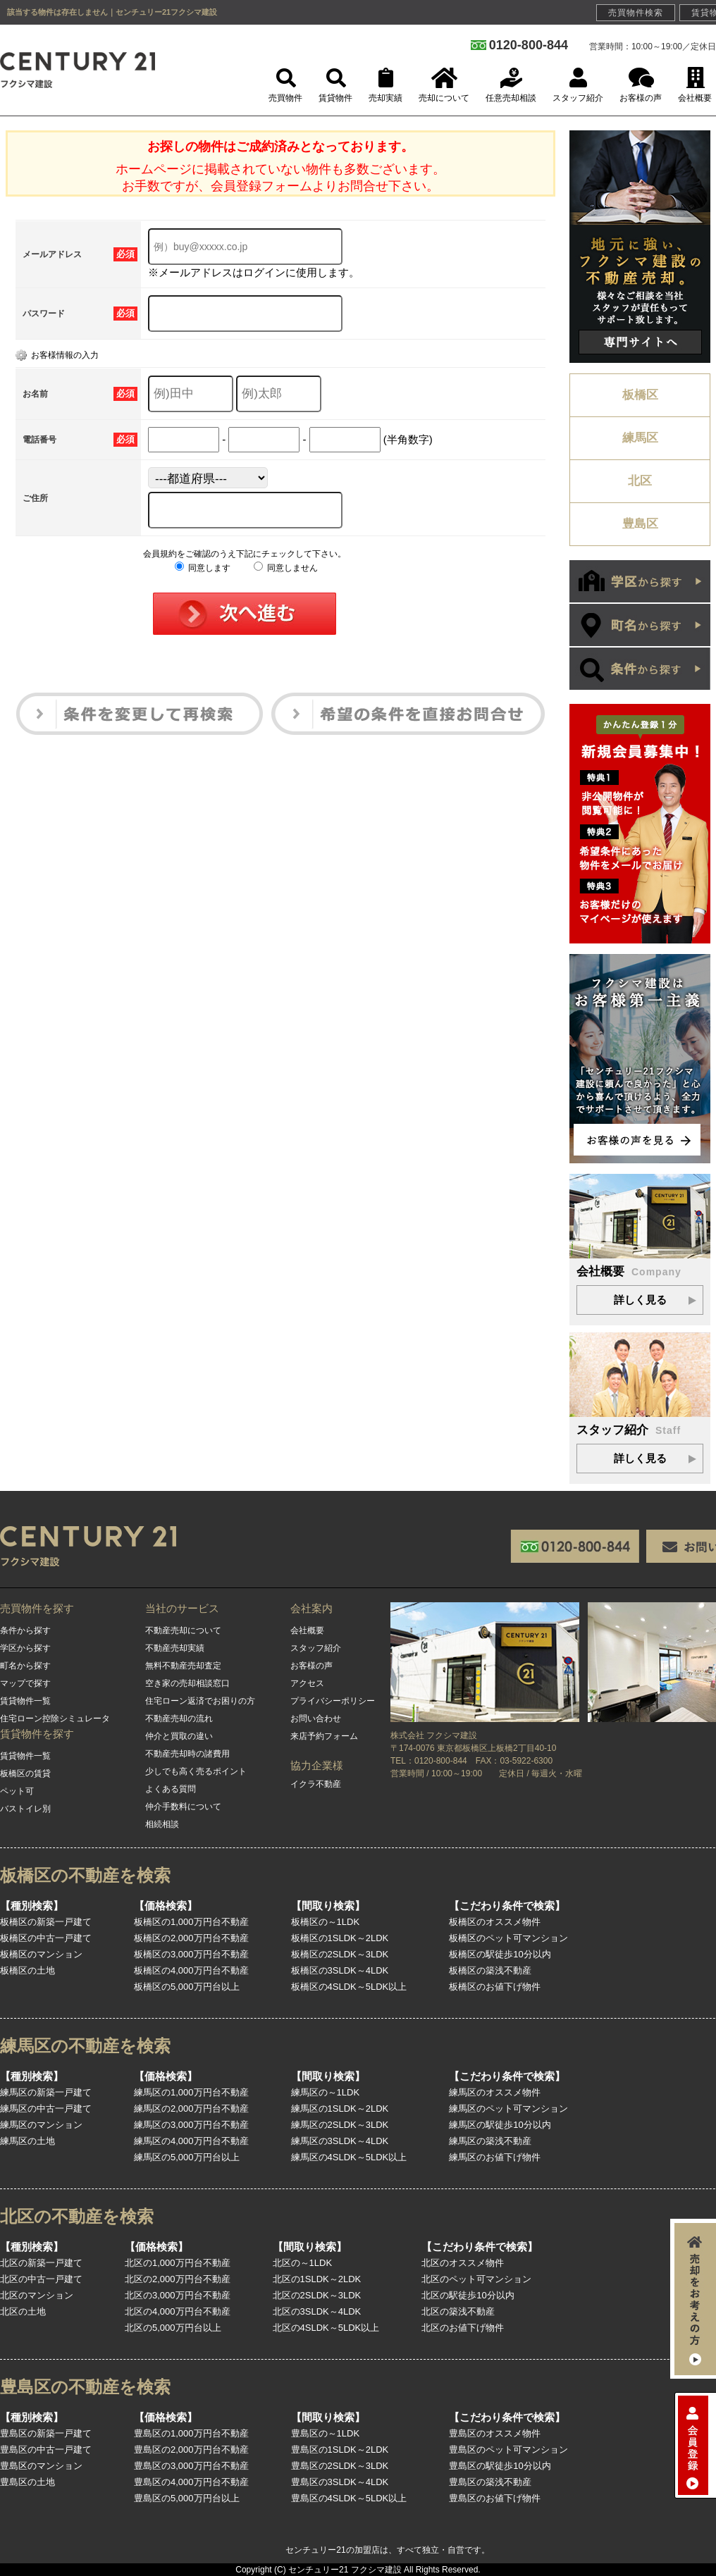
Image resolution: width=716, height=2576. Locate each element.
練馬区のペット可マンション (508, 2108)
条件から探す (25, 1630)
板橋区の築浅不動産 (490, 1970)
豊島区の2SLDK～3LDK (340, 2465)
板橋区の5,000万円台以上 (187, 1986)
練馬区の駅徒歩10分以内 (499, 2124)
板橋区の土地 (27, 1970)
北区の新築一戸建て (41, 2263)
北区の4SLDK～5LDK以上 (326, 2327)
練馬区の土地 (27, 2141)
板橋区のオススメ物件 (495, 1921)
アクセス (307, 1683)
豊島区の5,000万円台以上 (187, 2498)
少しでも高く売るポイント (196, 1771)
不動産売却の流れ (179, 1718)
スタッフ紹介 (315, 1648)
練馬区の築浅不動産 (490, 2141)
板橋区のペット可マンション (508, 1938)
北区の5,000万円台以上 (173, 2327)
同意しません (286, 568)
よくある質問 (170, 1789)
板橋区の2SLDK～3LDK (340, 1954)
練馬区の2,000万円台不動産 (191, 2108)
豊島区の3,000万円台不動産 (191, 2465)
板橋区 (640, 395)
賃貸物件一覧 (25, 1701)
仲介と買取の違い (179, 1736)
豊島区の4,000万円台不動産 (191, 2482)
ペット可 (17, 1791)
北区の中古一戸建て (41, 2279)
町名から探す (25, 1666)
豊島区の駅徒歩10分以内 (499, 2465)
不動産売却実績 (174, 1648)
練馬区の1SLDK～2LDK (340, 2108)
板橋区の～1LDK (325, 1921)
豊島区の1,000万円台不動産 (191, 2433)
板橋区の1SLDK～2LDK (340, 1938)
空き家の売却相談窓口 (187, 1683)
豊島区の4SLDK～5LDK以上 (349, 2498)
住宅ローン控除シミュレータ (55, 1718)
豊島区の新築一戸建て (46, 2433)
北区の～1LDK (303, 2263)
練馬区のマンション (41, 2124)
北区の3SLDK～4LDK (317, 2311)
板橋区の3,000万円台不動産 (191, 1954)
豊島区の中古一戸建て (46, 2449)
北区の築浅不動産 (458, 2311)
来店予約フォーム (324, 1736)
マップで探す (25, 1683)
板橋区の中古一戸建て (46, 1938)
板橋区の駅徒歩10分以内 (499, 1954)
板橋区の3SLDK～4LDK (340, 1970)
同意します (202, 568)
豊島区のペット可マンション (508, 2449)
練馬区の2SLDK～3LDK (340, 2124)
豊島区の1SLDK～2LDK (340, 2449)
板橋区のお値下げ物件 (495, 1986)
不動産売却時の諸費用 (187, 1754)
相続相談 (162, 1824)
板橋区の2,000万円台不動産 (191, 1938)
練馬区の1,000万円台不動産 (191, 2092)
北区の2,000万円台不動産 (177, 2279)
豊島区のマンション (41, 2465)
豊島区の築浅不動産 (490, 2482)
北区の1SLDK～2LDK (317, 2279)
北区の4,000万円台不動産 (177, 2311)
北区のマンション (36, 2295)
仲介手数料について (183, 1807)
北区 (640, 481)
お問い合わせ (315, 1718)
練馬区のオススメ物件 (495, 2092)
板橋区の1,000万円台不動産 (191, 1921)
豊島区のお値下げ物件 (495, 2498)
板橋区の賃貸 (25, 1773)
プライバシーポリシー (332, 1701)
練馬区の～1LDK (325, 2092)
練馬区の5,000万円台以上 (187, 2157)
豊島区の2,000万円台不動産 (191, 2449)
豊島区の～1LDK (325, 2433)
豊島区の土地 (27, 2482)
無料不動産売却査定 (183, 1666)
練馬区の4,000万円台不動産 (191, 2141)
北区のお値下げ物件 (462, 2327)
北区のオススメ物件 (462, 2263)
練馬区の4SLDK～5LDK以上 (349, 2157)
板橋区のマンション (41, 1954)
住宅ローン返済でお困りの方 (200, 1701)
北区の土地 (23, 2311)
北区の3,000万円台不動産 (177, 2295)
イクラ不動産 (315, 1784)
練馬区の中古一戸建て (46, 2108)
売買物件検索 (635, 13)
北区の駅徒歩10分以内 (467, 2295)
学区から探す (25, 1648)
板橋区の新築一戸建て (46, 1921)
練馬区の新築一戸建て (46, 2092)
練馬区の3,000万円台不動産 (191, 2124)
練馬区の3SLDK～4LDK (340, 2141)
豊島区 (640, 524)
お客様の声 (311, 1666)
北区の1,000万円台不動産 (177, 2263)
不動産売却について (183, 1630)
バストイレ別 (25, 1809)
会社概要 (307, 1630)
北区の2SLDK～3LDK (317, 2295)
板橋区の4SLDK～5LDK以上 (349, 1986)
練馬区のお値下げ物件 (495, 2157)
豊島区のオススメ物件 (495, 2433)
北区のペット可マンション (476, 2279)
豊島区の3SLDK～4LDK (340, 2482)
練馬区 (640, 438)
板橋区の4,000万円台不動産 (191, 1970)
